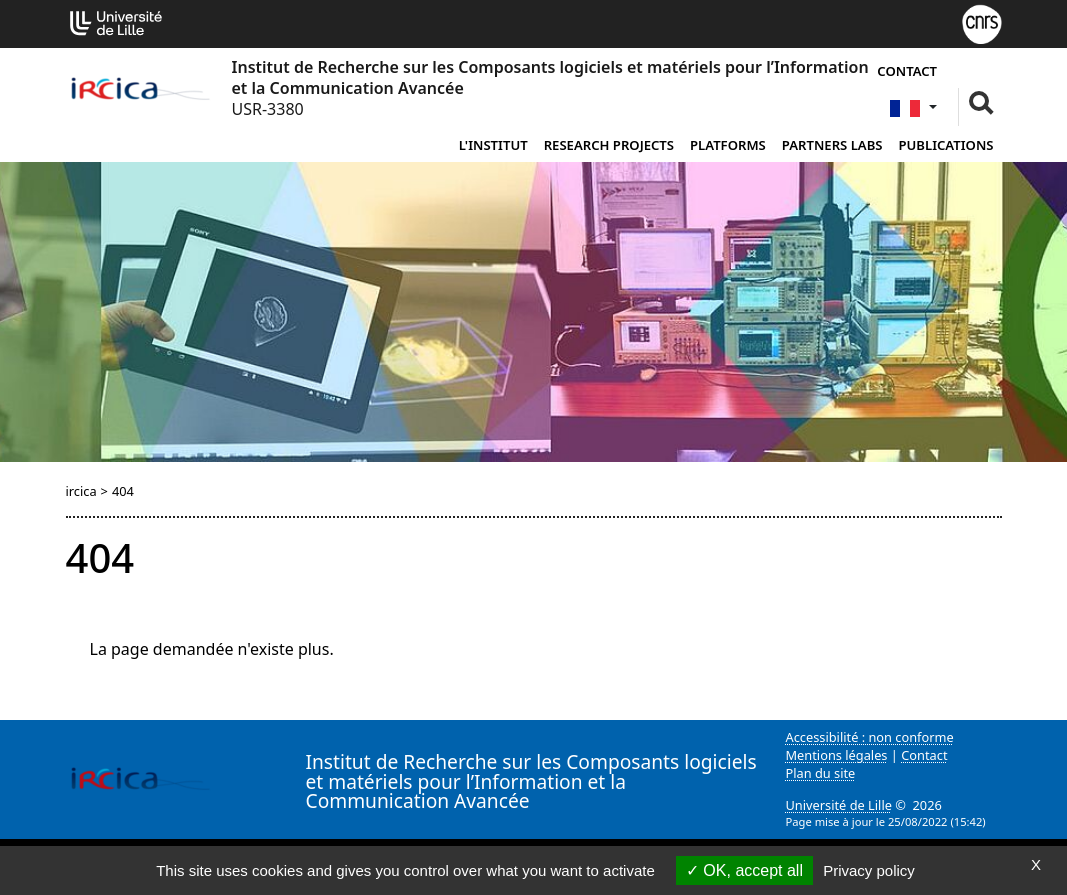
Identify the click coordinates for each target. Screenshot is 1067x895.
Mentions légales (837, 755)
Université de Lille (839, 805)
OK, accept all (744, 870)
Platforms (728, 145)
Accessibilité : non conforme (870, 737)
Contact (907, 71)
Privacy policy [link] (869, 870)
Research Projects (609, 145)
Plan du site (821, 773)
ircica (81, 491)
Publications (946, 145)
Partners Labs (832, 145)
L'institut (493, 145)
